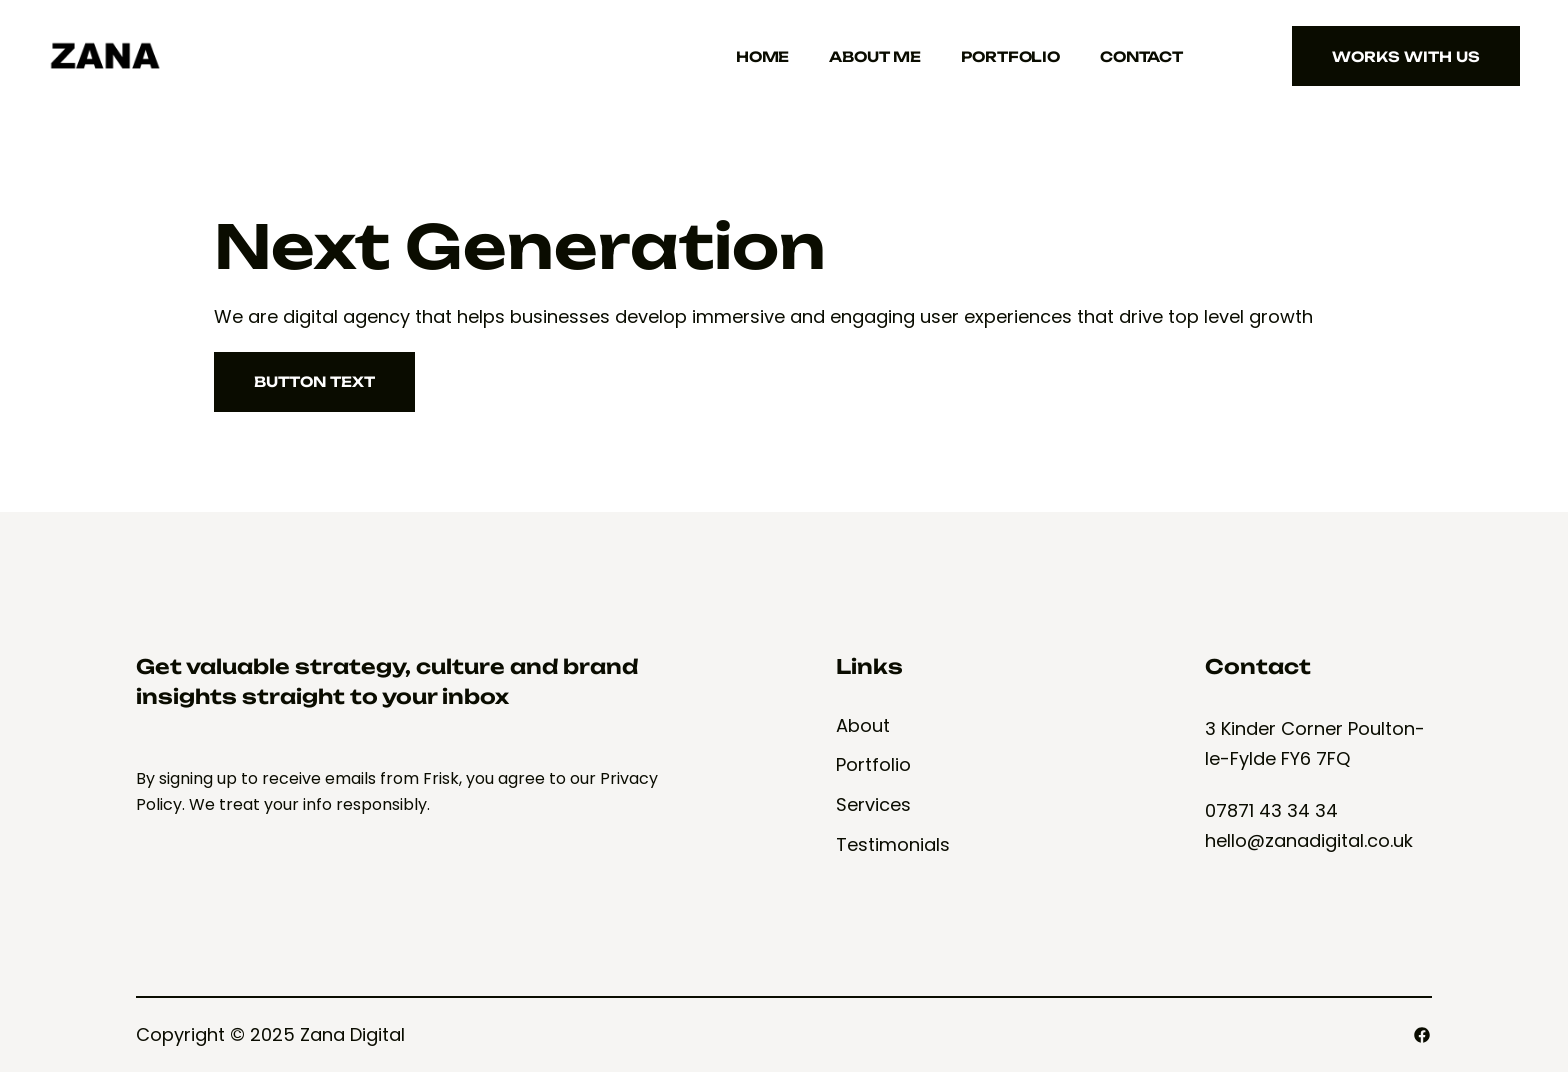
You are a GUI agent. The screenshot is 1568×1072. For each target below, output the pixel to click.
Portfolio (1010, 56)
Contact (1141, 56)
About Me (875, 56)
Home (762, 56)
